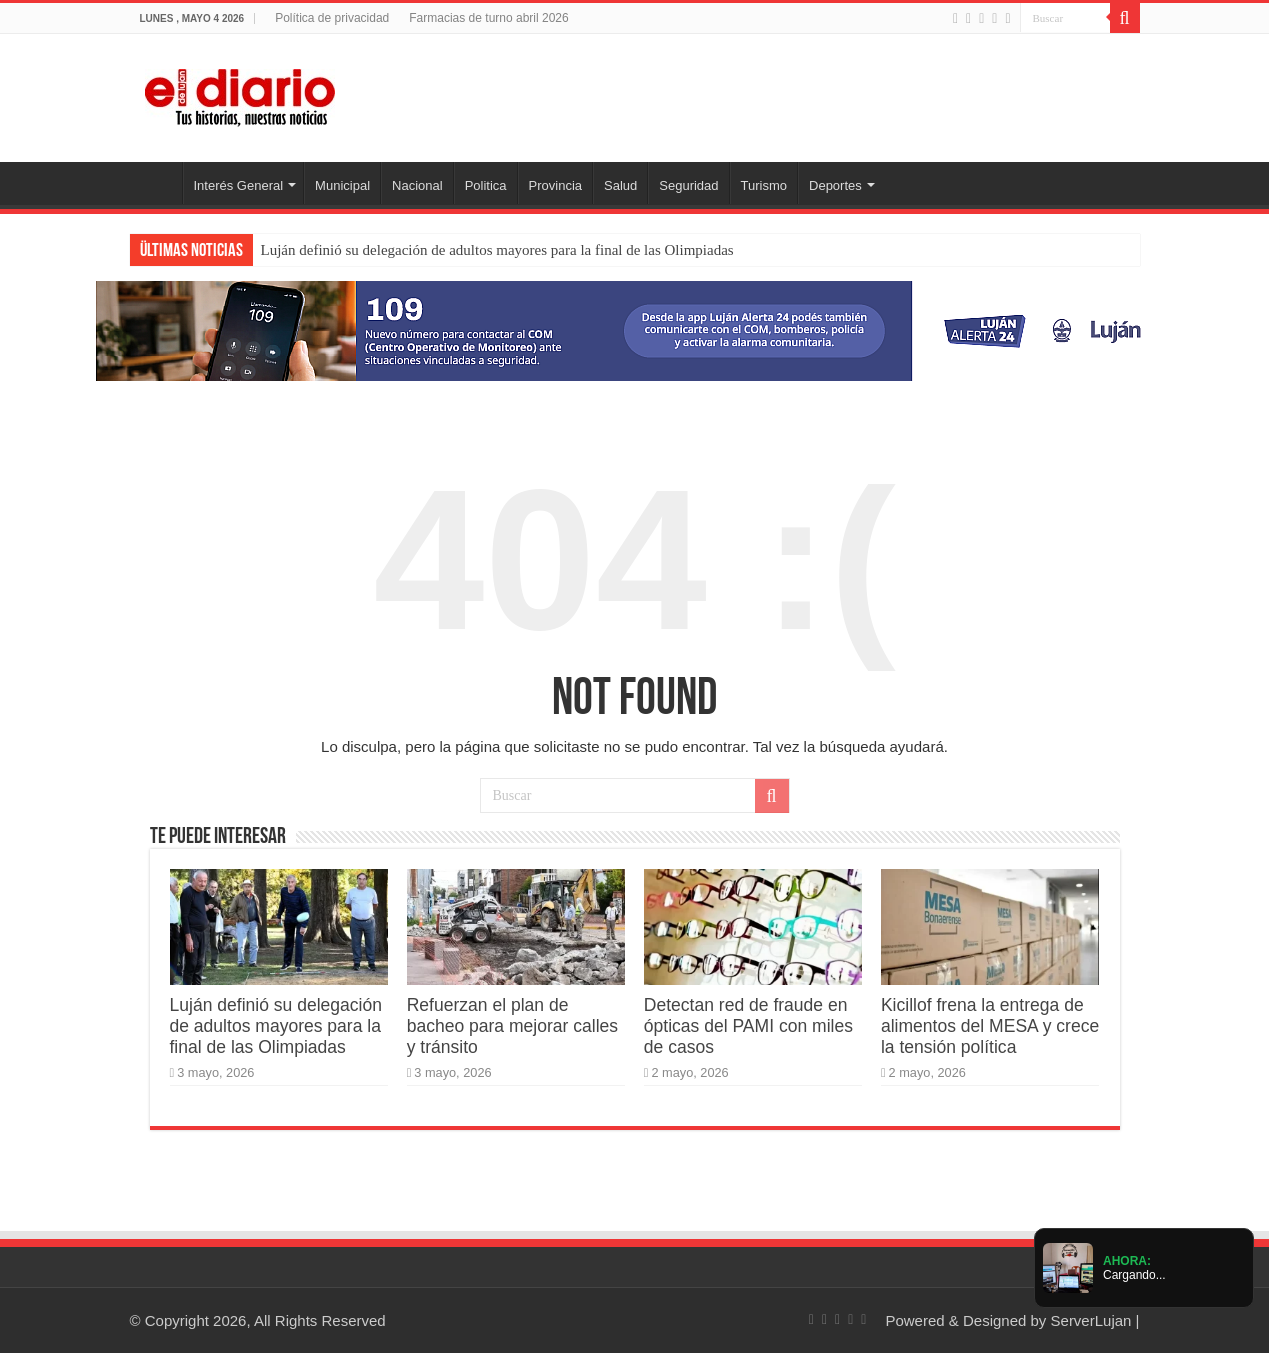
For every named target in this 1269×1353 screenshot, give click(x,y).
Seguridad (688, 185)
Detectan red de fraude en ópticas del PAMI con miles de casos (748, 1026)
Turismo (764, 185)
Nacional (417, 185)
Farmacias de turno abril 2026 (488, 18)
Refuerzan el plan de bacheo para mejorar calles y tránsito (512, 1026)
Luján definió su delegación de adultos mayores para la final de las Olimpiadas (497, 250)
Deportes (835, 185)
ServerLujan (1091, 1320)
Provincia (555, 185)
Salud (620, 185)
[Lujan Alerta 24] (635, 329)
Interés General (239, 185)
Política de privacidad (332, 18)
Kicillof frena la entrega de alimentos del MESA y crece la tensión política (990, 1026)
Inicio (156, 183)
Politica (486, 185)
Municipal (342, 185)
